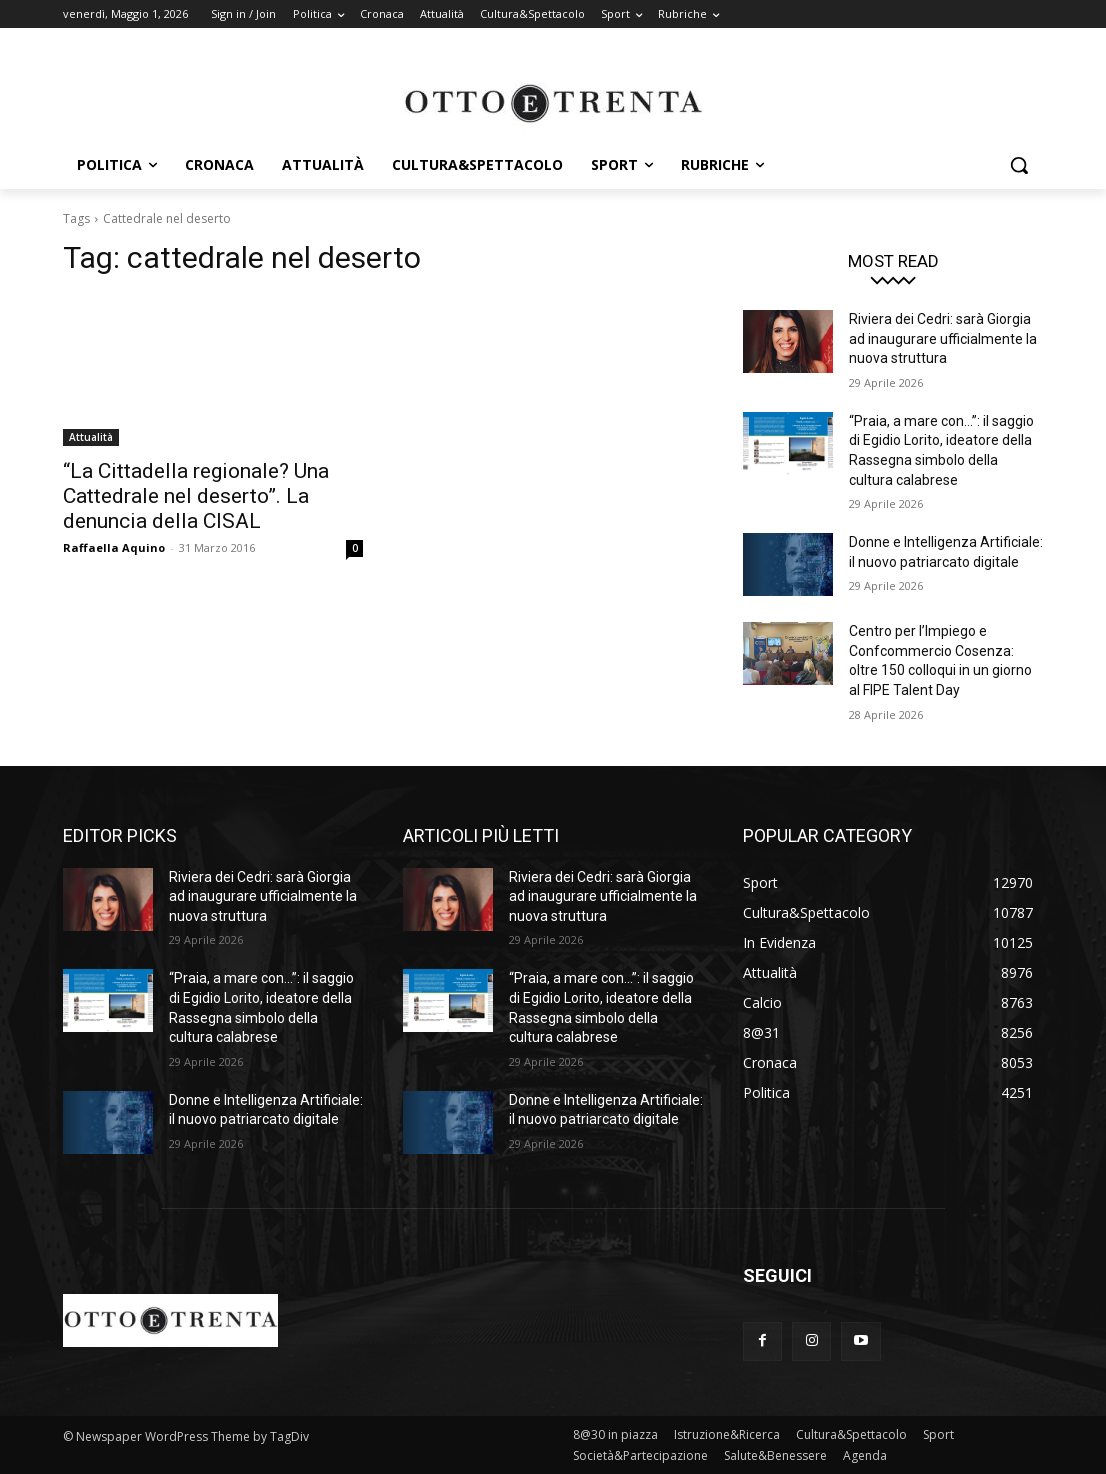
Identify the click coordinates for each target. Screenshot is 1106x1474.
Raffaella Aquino (114, 547)
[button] (1019, 165)
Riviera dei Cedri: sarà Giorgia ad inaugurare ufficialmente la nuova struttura (943, 338)
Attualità (91, 437)
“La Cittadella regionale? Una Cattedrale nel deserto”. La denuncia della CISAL (196, 496)
